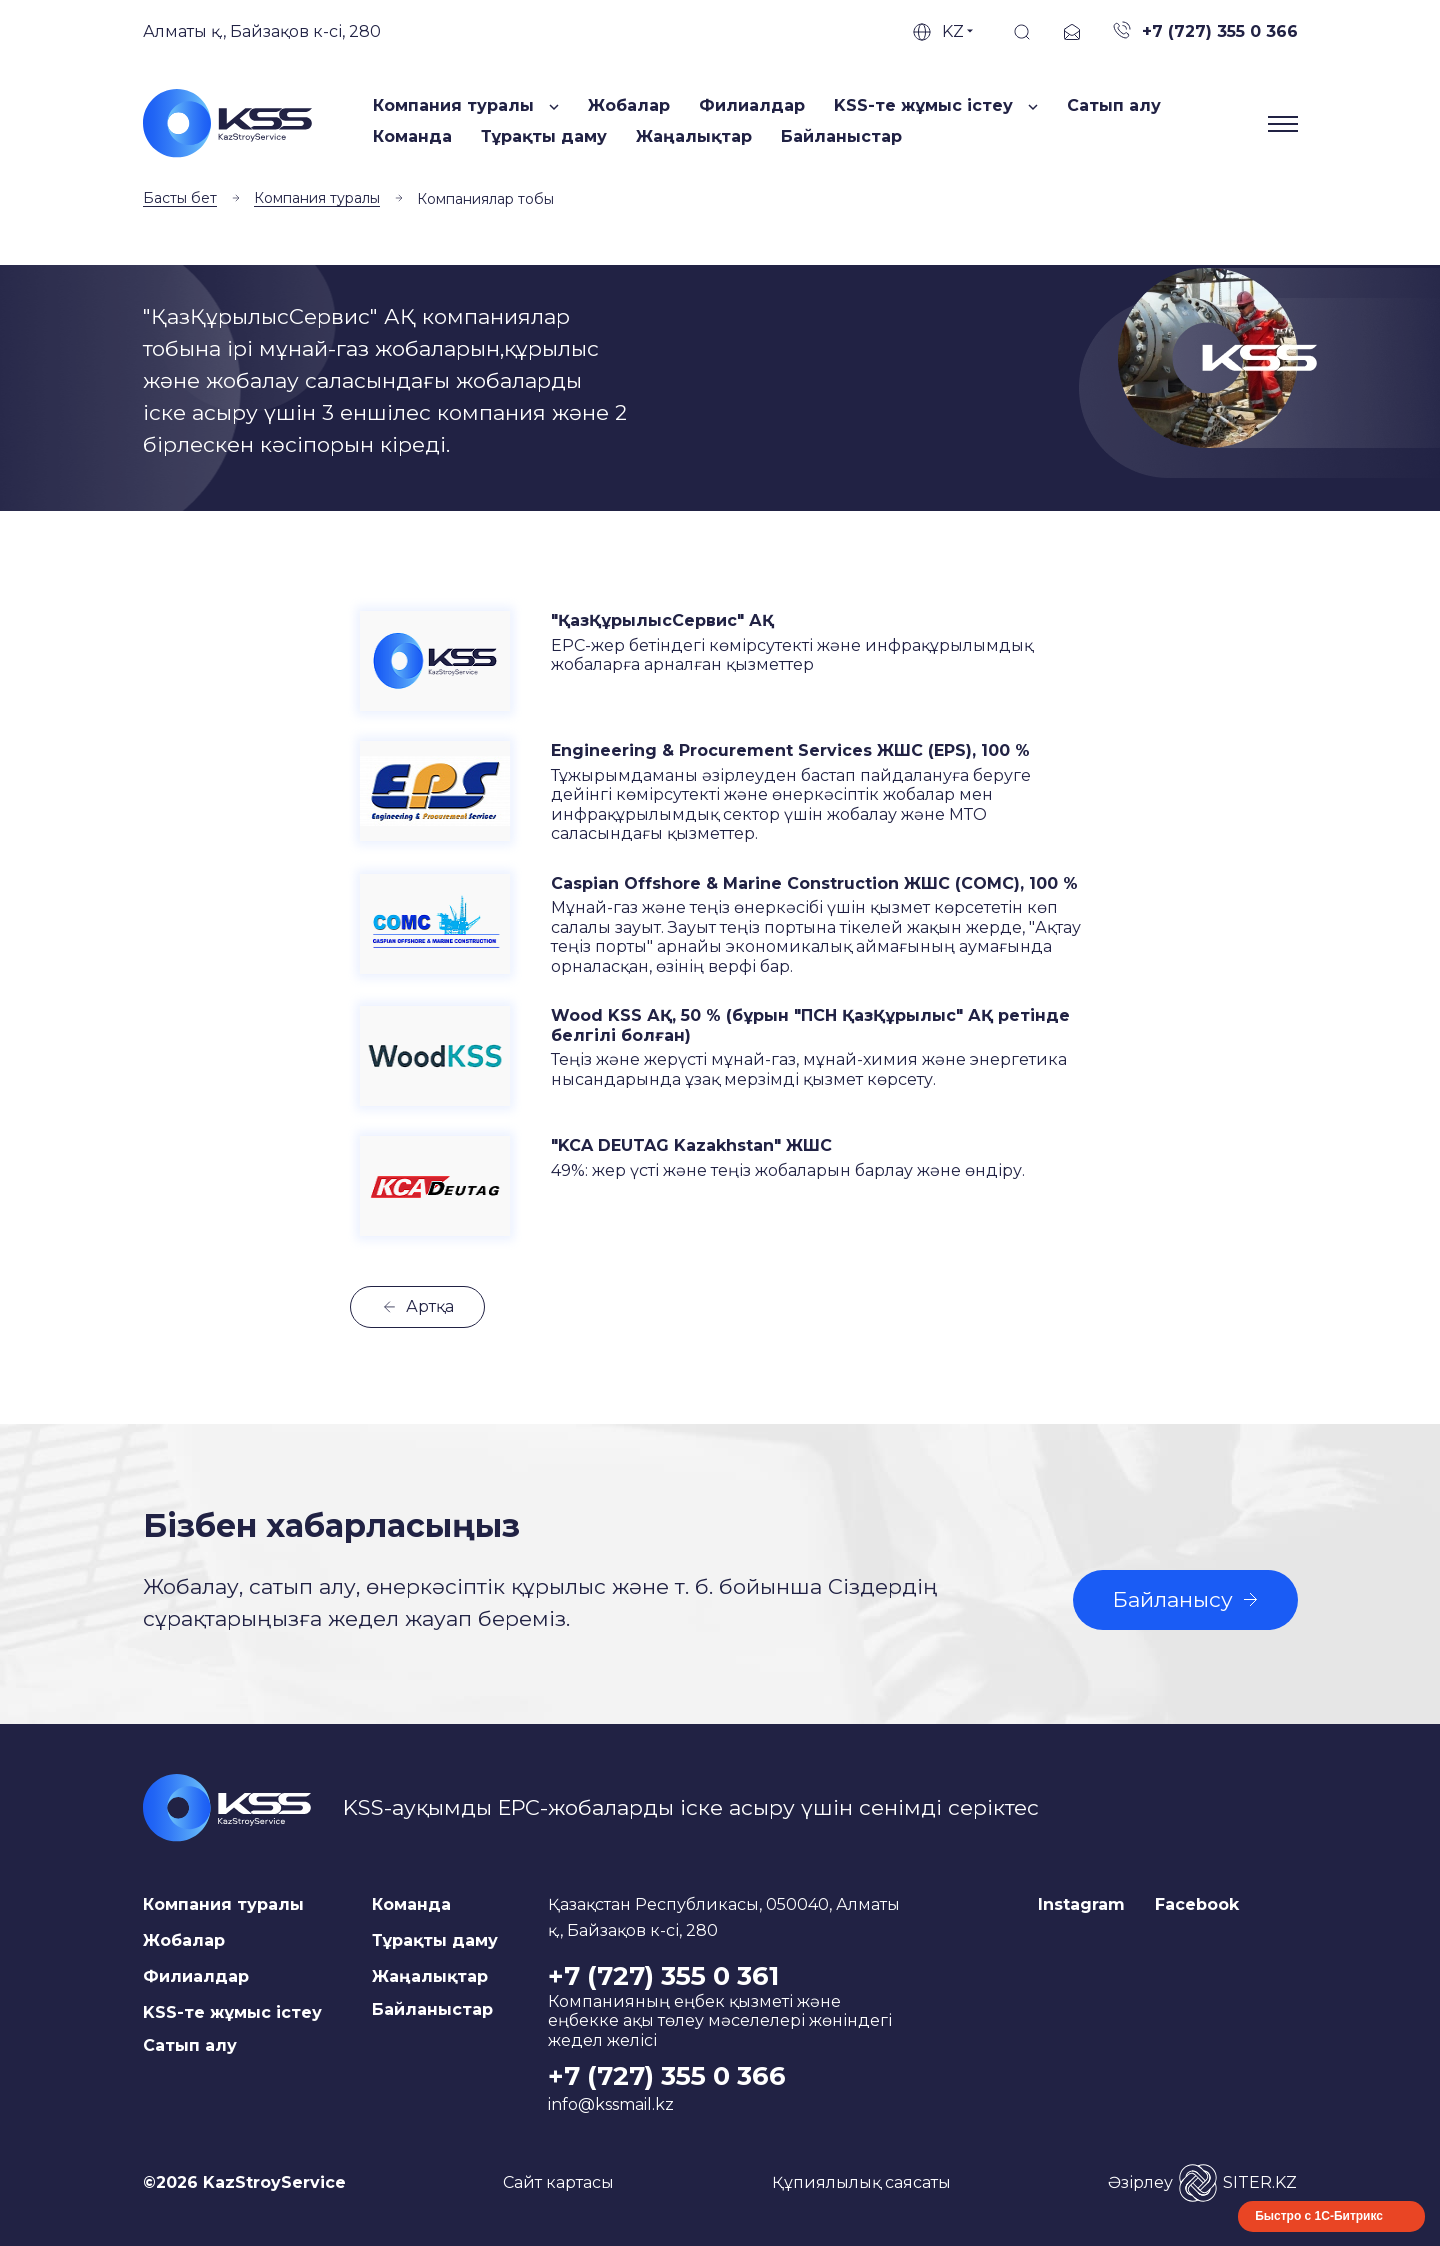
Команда (412, 136)
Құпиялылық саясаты (861, 2182)
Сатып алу (1114, 105)
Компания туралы (317, 198)
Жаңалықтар (694, 136)
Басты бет (180, 198)
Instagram (1081, 1904)
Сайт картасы (558, 2182)
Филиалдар (752, 105)
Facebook (1197, 1904)
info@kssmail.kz (611, 2104)
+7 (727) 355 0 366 (667, 2076)
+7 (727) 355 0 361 (663, 1976)
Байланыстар (841, 136)
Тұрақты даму (544, 136)
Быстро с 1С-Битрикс (1319, 2216)
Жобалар (629, 105)
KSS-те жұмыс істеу (232, 2012)
